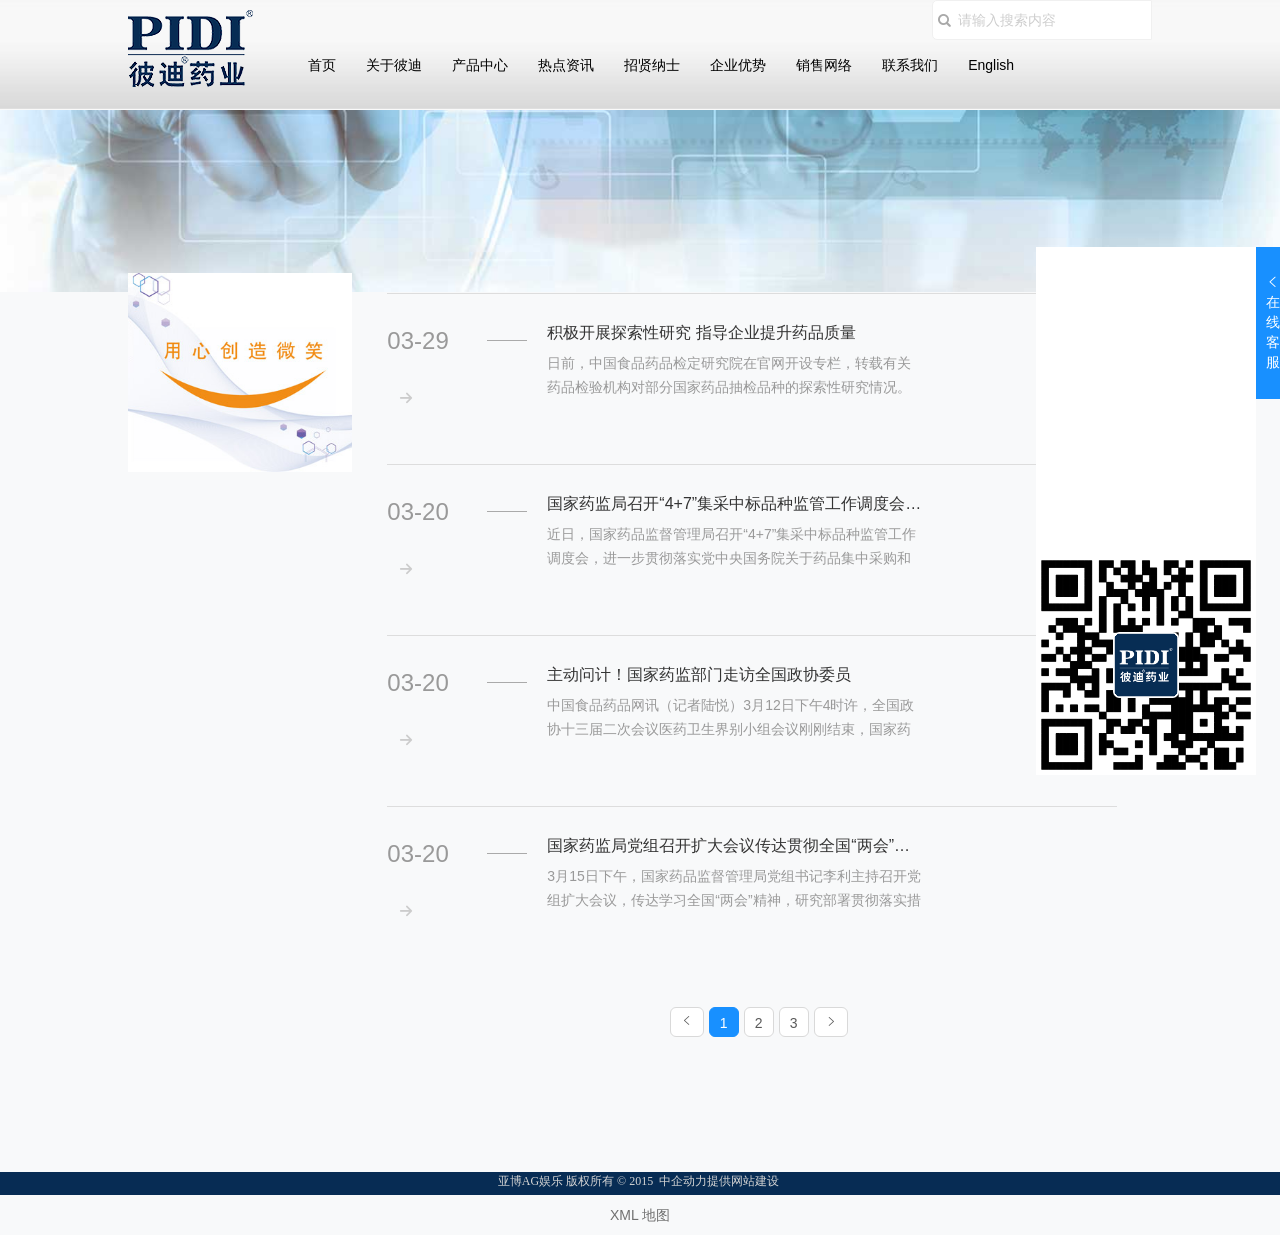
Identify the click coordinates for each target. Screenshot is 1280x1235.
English (991, 65)
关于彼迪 (394, 65)
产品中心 (480, 65)
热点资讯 (566, 65)
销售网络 (824, 65)
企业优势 (738, 65)
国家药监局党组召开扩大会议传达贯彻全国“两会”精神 (734, 845)
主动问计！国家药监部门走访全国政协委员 (699, 674)
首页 (322, 65)
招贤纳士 (652, 65)
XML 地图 (640, 1215)
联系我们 (910, 65)
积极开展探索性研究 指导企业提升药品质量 (701, 332)
